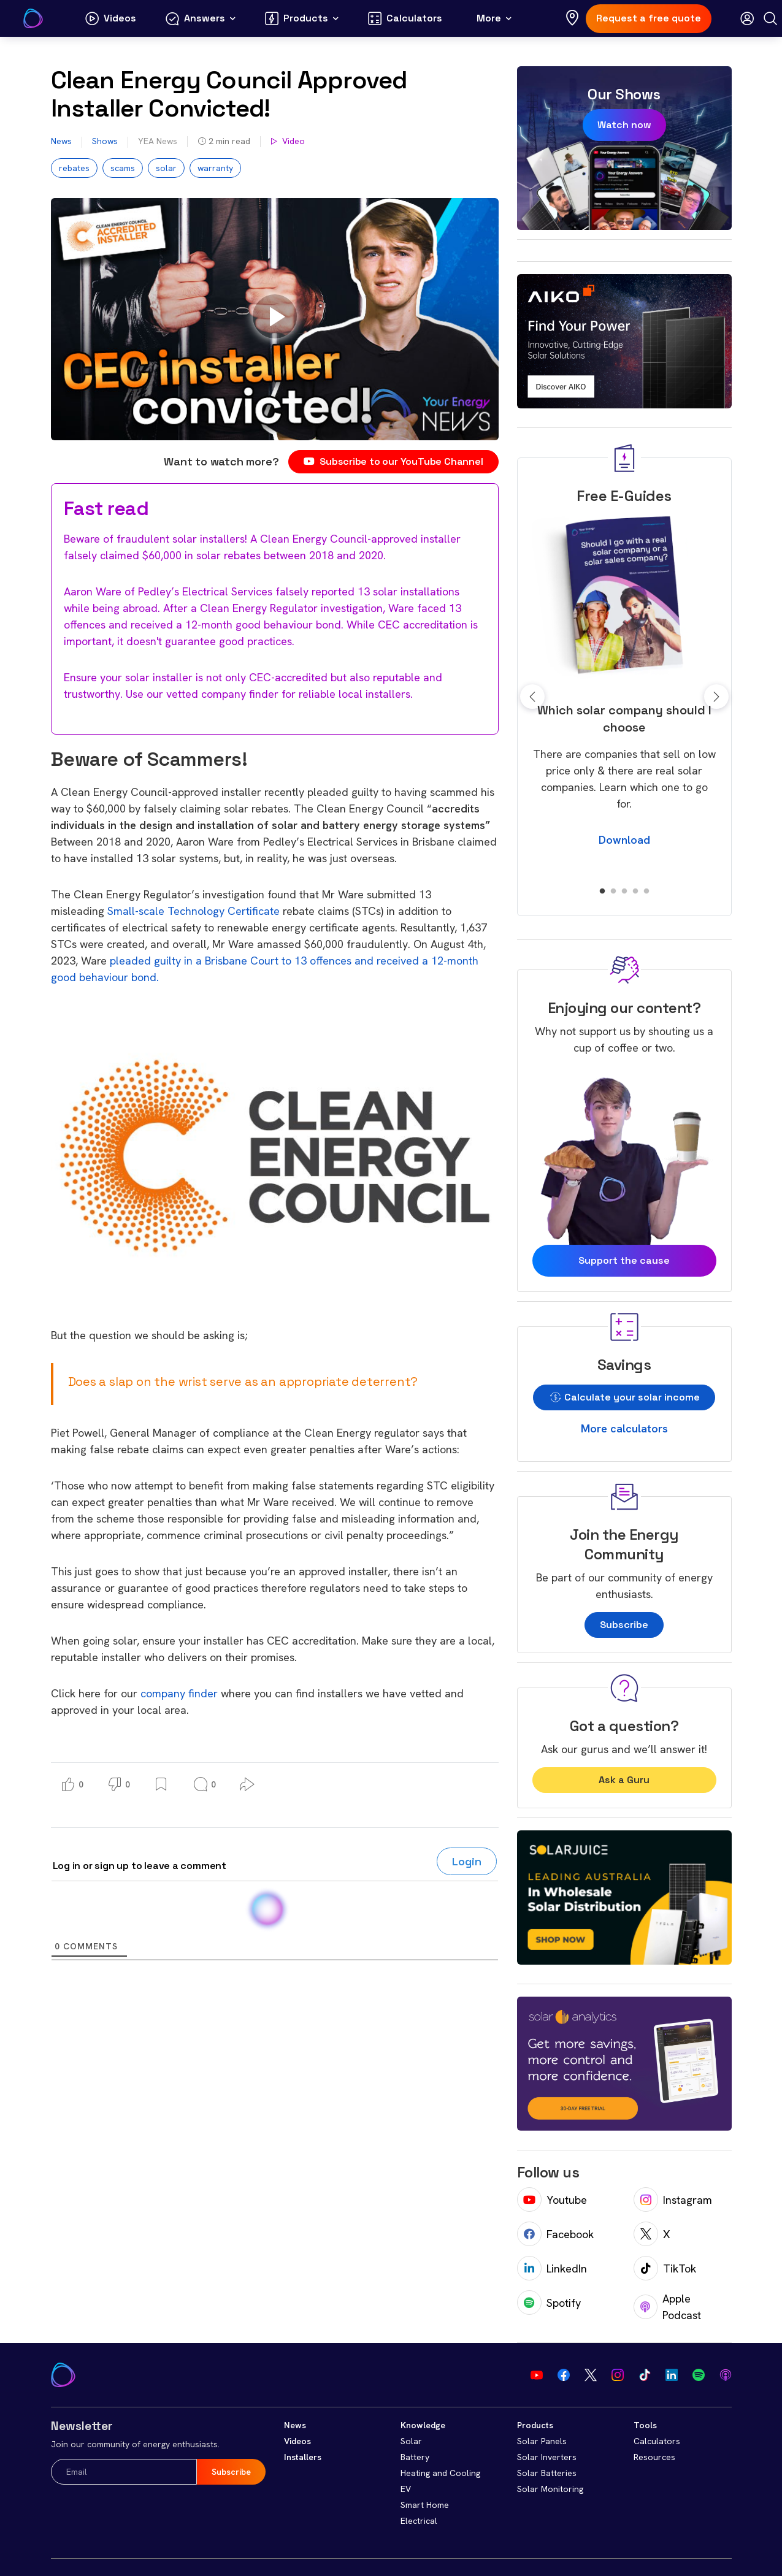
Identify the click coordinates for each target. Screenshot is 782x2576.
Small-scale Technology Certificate (193, 911)
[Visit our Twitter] (591, 2375)
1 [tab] (602, 891)
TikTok (665, 2268)
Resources (654, 2457)
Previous (532, 696)
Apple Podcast (668, 2306)
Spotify (549, 2302)
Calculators (657, 2441)
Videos (297, 2441)
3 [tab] (624, 891)
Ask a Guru (624, 1779)
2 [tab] (613, 891)
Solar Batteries (547, 2473)
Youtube (552, 2199)
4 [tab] (635, 891)
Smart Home (425, 2504)
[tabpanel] (624, 679)
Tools (645, 2425)
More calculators (624, 1428)
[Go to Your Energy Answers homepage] (33, 18)
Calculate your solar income (624, 1397)
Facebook (555, 2234)
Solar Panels (542, 2441)
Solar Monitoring (550, 2488)
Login (466, 1861)
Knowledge (423, 2425)
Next (716, 696)
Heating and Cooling (440, 2473)
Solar (411, 2441)
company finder (179, 1693)
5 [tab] (646, 891)
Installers (302, 2457)
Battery (415, 2457)
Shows (105, 141)
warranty (215, 168)
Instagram (673, 2199)
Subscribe (624, 1624)
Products (535, 2425)
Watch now (624, 124)
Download (624, 840)
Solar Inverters (547, 2457)
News (61, 141)
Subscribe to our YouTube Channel (393, 461)
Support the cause (624, 1260)
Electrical (419, 2520)
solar (166, 168)
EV (406, 2488)
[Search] (770, 18)
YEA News (157, 141)
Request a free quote (648, 18)
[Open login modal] (747, 18)
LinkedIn (552, 2268)
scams (122, 168)
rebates (74, 168)
